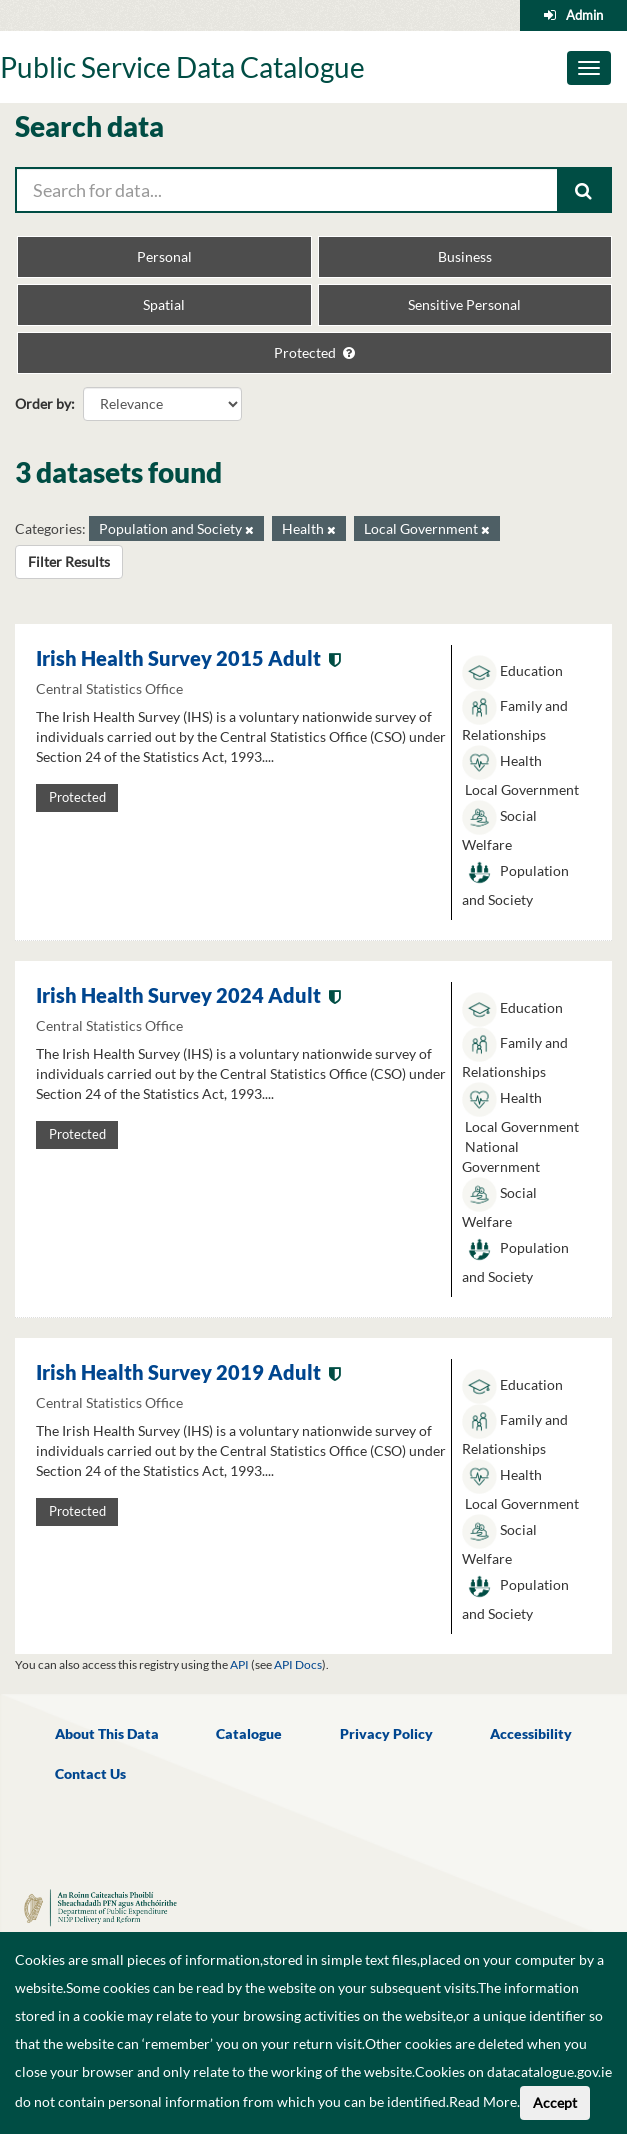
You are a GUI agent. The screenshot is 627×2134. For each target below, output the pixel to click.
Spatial (164, 304)
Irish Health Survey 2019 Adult (178, 1372)
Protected (314, 352)
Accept (555, 2102)
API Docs (298, 1664)
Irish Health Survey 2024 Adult (178, 995)
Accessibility (531, 1733)
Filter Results (69, 561)
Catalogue (249, 1733)
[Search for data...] (287, 190)
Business (465, 256)
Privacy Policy (386, 1733)
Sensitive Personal (464, 304)
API (239, 1664)
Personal (164, 256)
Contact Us (90, 1773)
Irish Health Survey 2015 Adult (178, 658)
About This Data (107, 1733)
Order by (43, 403)
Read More (483, 2101)
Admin (584, 15)
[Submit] (585, 190)
